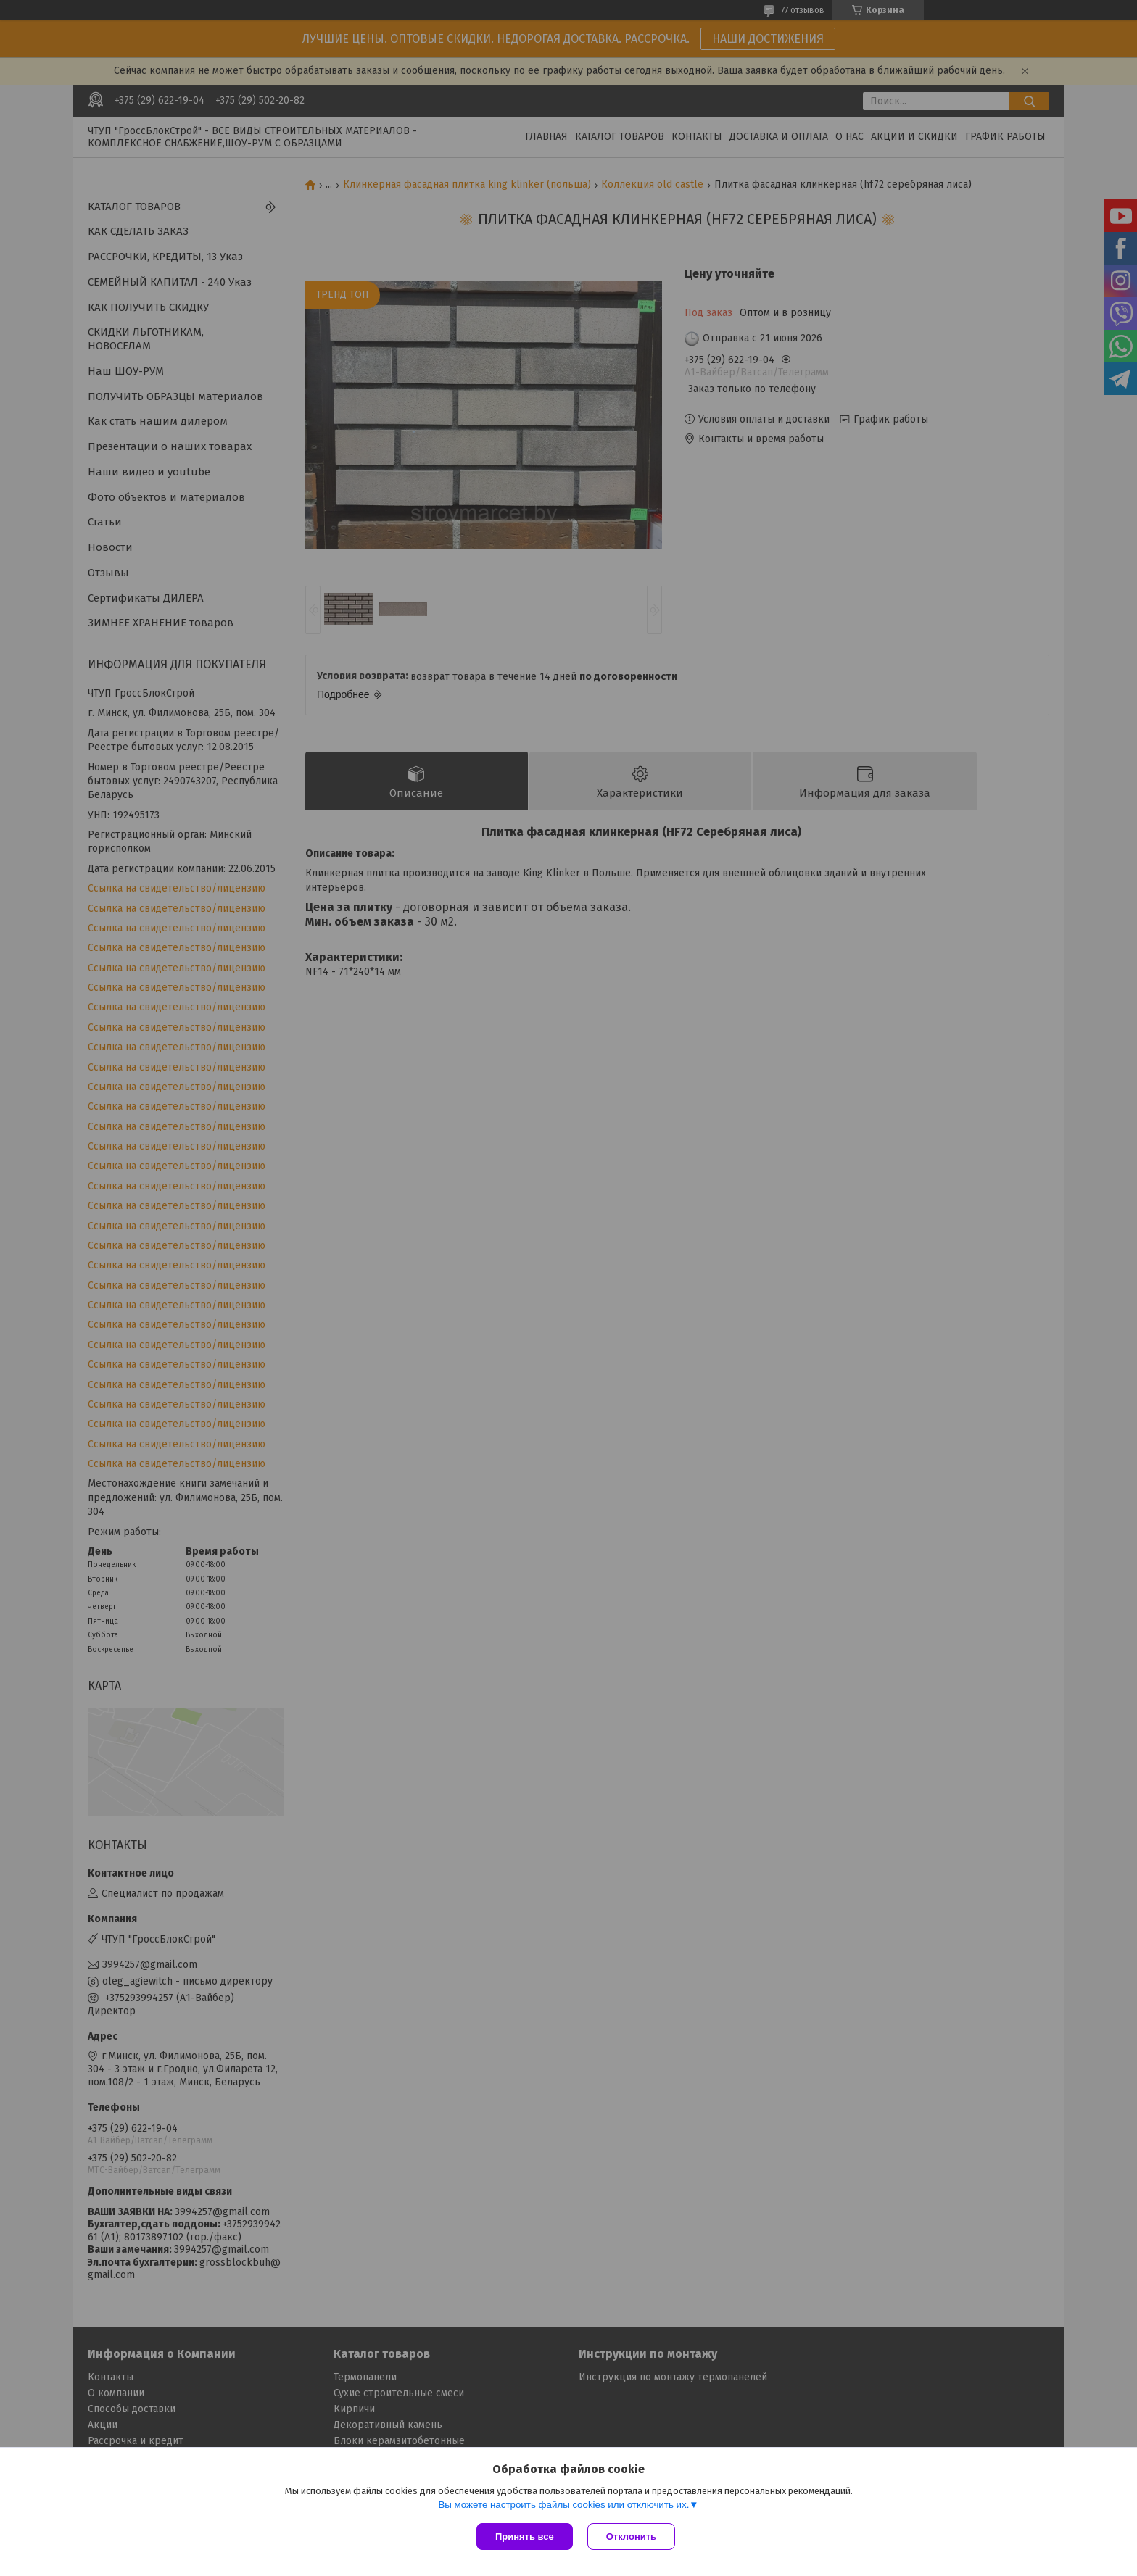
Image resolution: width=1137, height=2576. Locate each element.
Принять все (524, 2536)
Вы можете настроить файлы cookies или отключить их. (563, 2504)
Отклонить (631, 2536)
